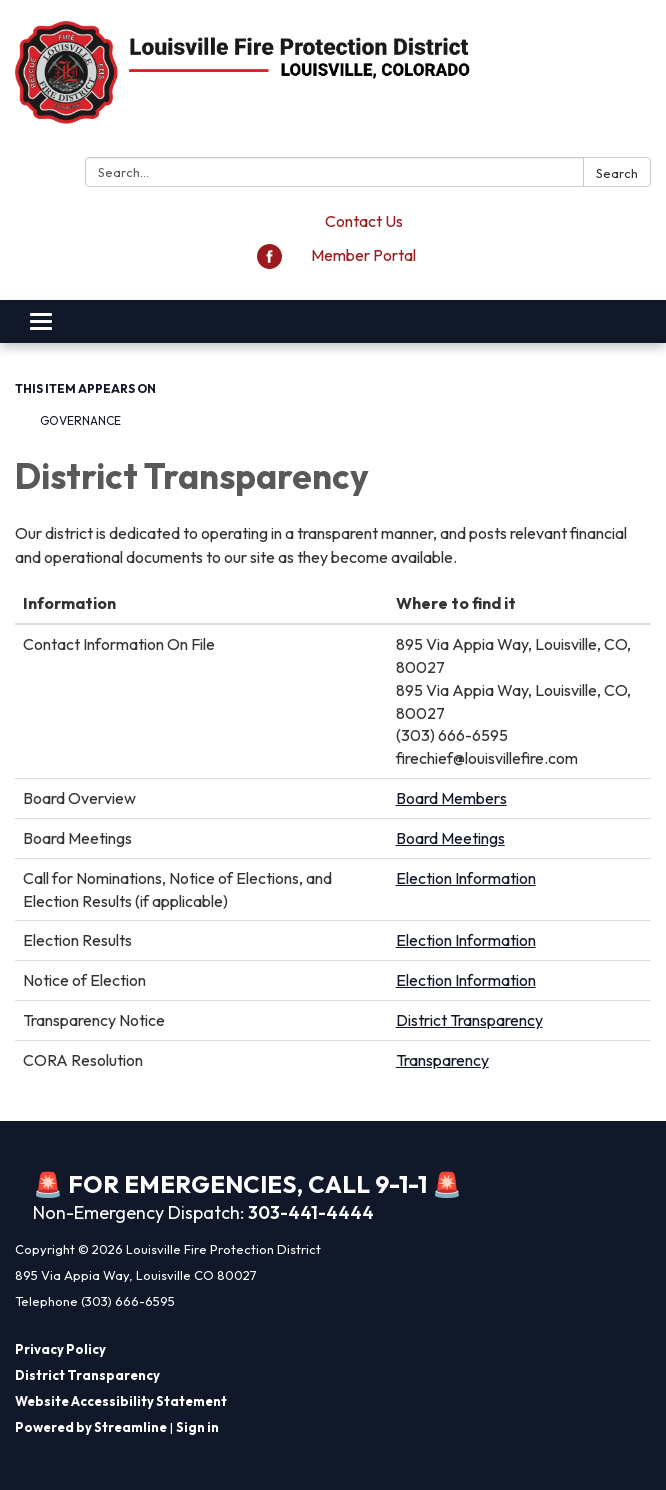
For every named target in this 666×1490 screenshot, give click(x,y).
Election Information (466, 878)
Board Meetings (450, 838)
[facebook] (269, 263)
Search (617, 173)
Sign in (197, 1427)
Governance (80, 420)
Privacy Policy (60, 1349)
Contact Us (364, 221)
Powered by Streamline (91, 1427)
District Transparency (469, 1020)
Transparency (442, 1060)
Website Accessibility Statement (121, 1401)
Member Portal (363, 255)
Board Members (451, 798)
